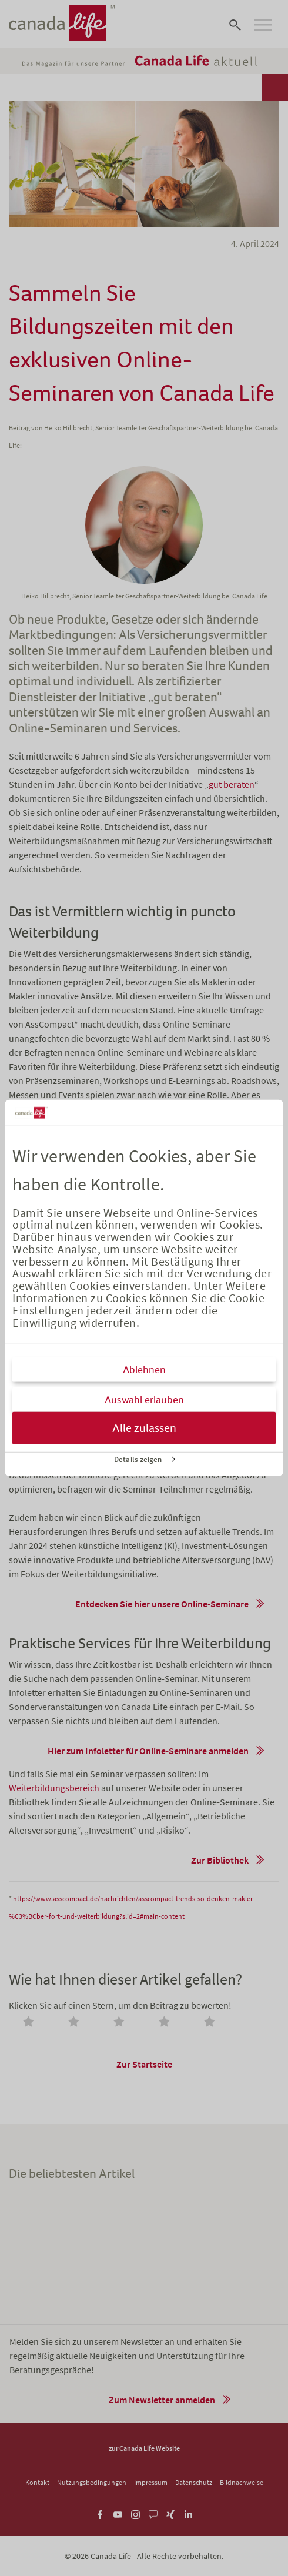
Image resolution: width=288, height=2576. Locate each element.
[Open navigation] (262, 24)
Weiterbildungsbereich (54, 1788)
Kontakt (37, 2482)
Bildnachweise (241, 2482)
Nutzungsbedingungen (91, 2482)
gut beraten (231, 784)
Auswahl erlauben (144, 1400)
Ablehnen (144, 1370)
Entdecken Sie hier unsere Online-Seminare (162, 1603)
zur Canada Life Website (144, 2448)
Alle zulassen (144, 1428)
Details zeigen (138, 1459)
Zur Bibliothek (220, 1860)
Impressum (151, 2482)
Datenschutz (193, 2482)
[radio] (30, 2023)
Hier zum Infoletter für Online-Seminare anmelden (148, 1750)
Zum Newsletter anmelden (162, 2399)
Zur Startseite (144, 2064)
